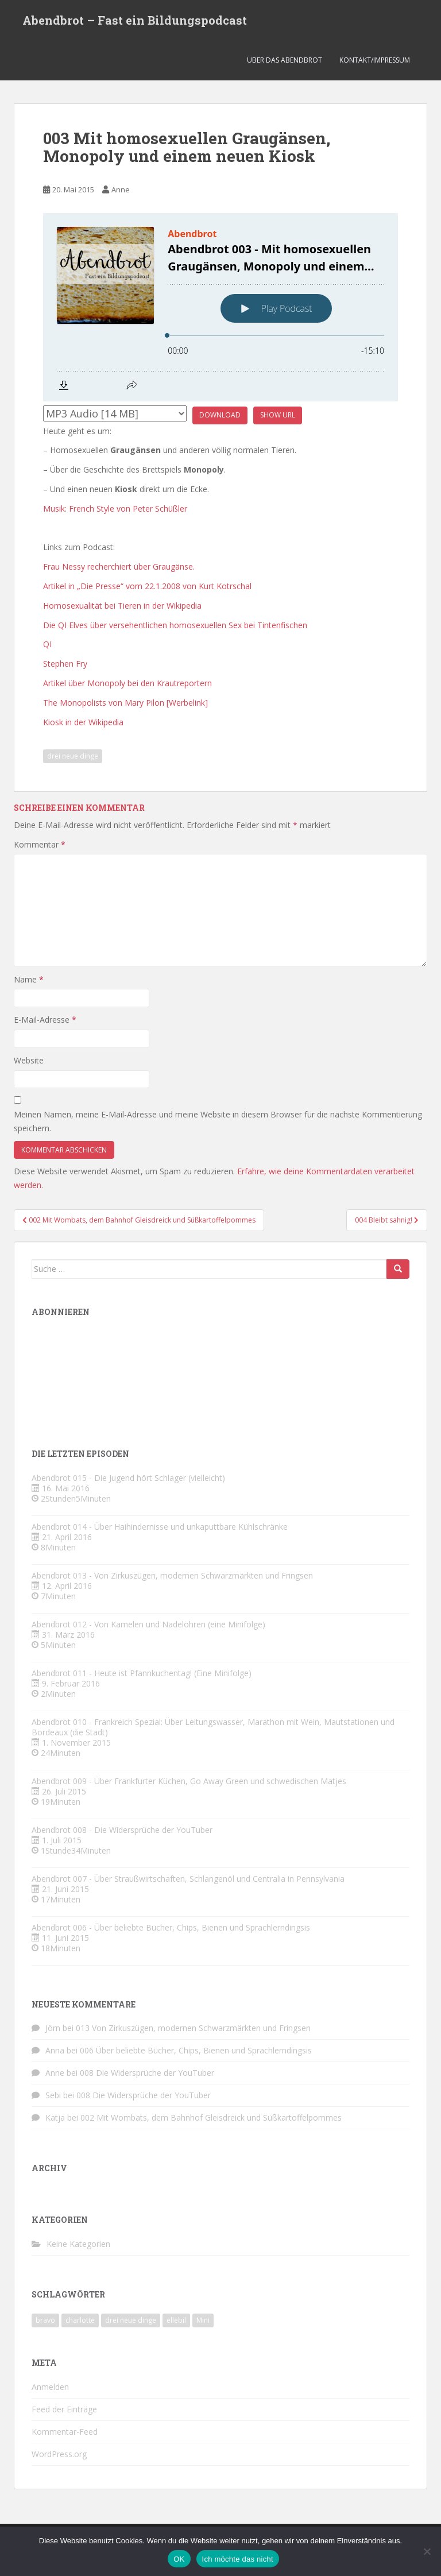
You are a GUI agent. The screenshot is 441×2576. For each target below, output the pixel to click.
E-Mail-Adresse (45, 1019)
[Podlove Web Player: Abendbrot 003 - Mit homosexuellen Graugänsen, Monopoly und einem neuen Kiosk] (220, 307)
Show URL (277, 415)
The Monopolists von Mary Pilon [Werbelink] (125, 702)
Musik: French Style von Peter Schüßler (115, 508)
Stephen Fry (65, 663)
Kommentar (39, 844)
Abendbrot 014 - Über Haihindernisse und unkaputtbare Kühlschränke (160, 1526)
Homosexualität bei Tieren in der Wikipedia (122, 605)
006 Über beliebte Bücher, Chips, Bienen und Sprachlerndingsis (196, 2050)
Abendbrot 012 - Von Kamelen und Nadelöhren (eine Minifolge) (148, 1624)
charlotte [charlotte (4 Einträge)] (80, 2320)
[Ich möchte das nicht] (426, 2551)
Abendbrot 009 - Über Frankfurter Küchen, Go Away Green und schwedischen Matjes (189, 1781)
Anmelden (50, 2386)
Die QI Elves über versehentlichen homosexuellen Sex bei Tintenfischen (175, 625)
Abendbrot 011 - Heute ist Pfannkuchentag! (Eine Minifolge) (142, 1673)
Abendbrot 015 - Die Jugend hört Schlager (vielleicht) (128, 1477)
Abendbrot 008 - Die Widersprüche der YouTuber (122, 1829)
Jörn (52, 2027)
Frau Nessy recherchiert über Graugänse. (119, 566)
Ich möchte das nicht (237, 2559)
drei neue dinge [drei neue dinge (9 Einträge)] (130, 2320)
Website (29, 1060)
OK (178, 2559)
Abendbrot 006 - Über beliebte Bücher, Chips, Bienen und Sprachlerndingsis (171, 1927)
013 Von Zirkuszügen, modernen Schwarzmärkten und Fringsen (193, 2027)
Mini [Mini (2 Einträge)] (203, 2320)
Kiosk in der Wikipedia (83, 722)
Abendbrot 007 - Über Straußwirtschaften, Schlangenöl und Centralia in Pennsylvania (188, 1878)
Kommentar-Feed (65, 2431)
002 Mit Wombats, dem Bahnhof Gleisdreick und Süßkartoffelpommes (211, 2117)
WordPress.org (59, 2454)
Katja (55, 2117)
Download (220, 415)
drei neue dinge (72, 756)
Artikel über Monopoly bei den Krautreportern (127, 683)
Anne (120, 189)
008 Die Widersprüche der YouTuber (147, 2072)
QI (47, 644)
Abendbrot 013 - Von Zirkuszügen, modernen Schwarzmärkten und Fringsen (172, 1575)
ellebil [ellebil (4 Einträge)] (176, 2320)
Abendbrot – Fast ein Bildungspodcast (134, 20)
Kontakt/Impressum (374, 60)
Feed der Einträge (64, 2409)
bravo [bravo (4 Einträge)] (45, 2320)
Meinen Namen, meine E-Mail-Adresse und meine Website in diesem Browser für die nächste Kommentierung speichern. (218, 1121)
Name (29, 979)
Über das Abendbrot (284, 60)
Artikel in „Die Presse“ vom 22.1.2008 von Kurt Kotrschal (147, 586)
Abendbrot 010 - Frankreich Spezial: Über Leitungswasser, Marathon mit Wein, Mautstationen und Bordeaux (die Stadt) (213, 1727)
